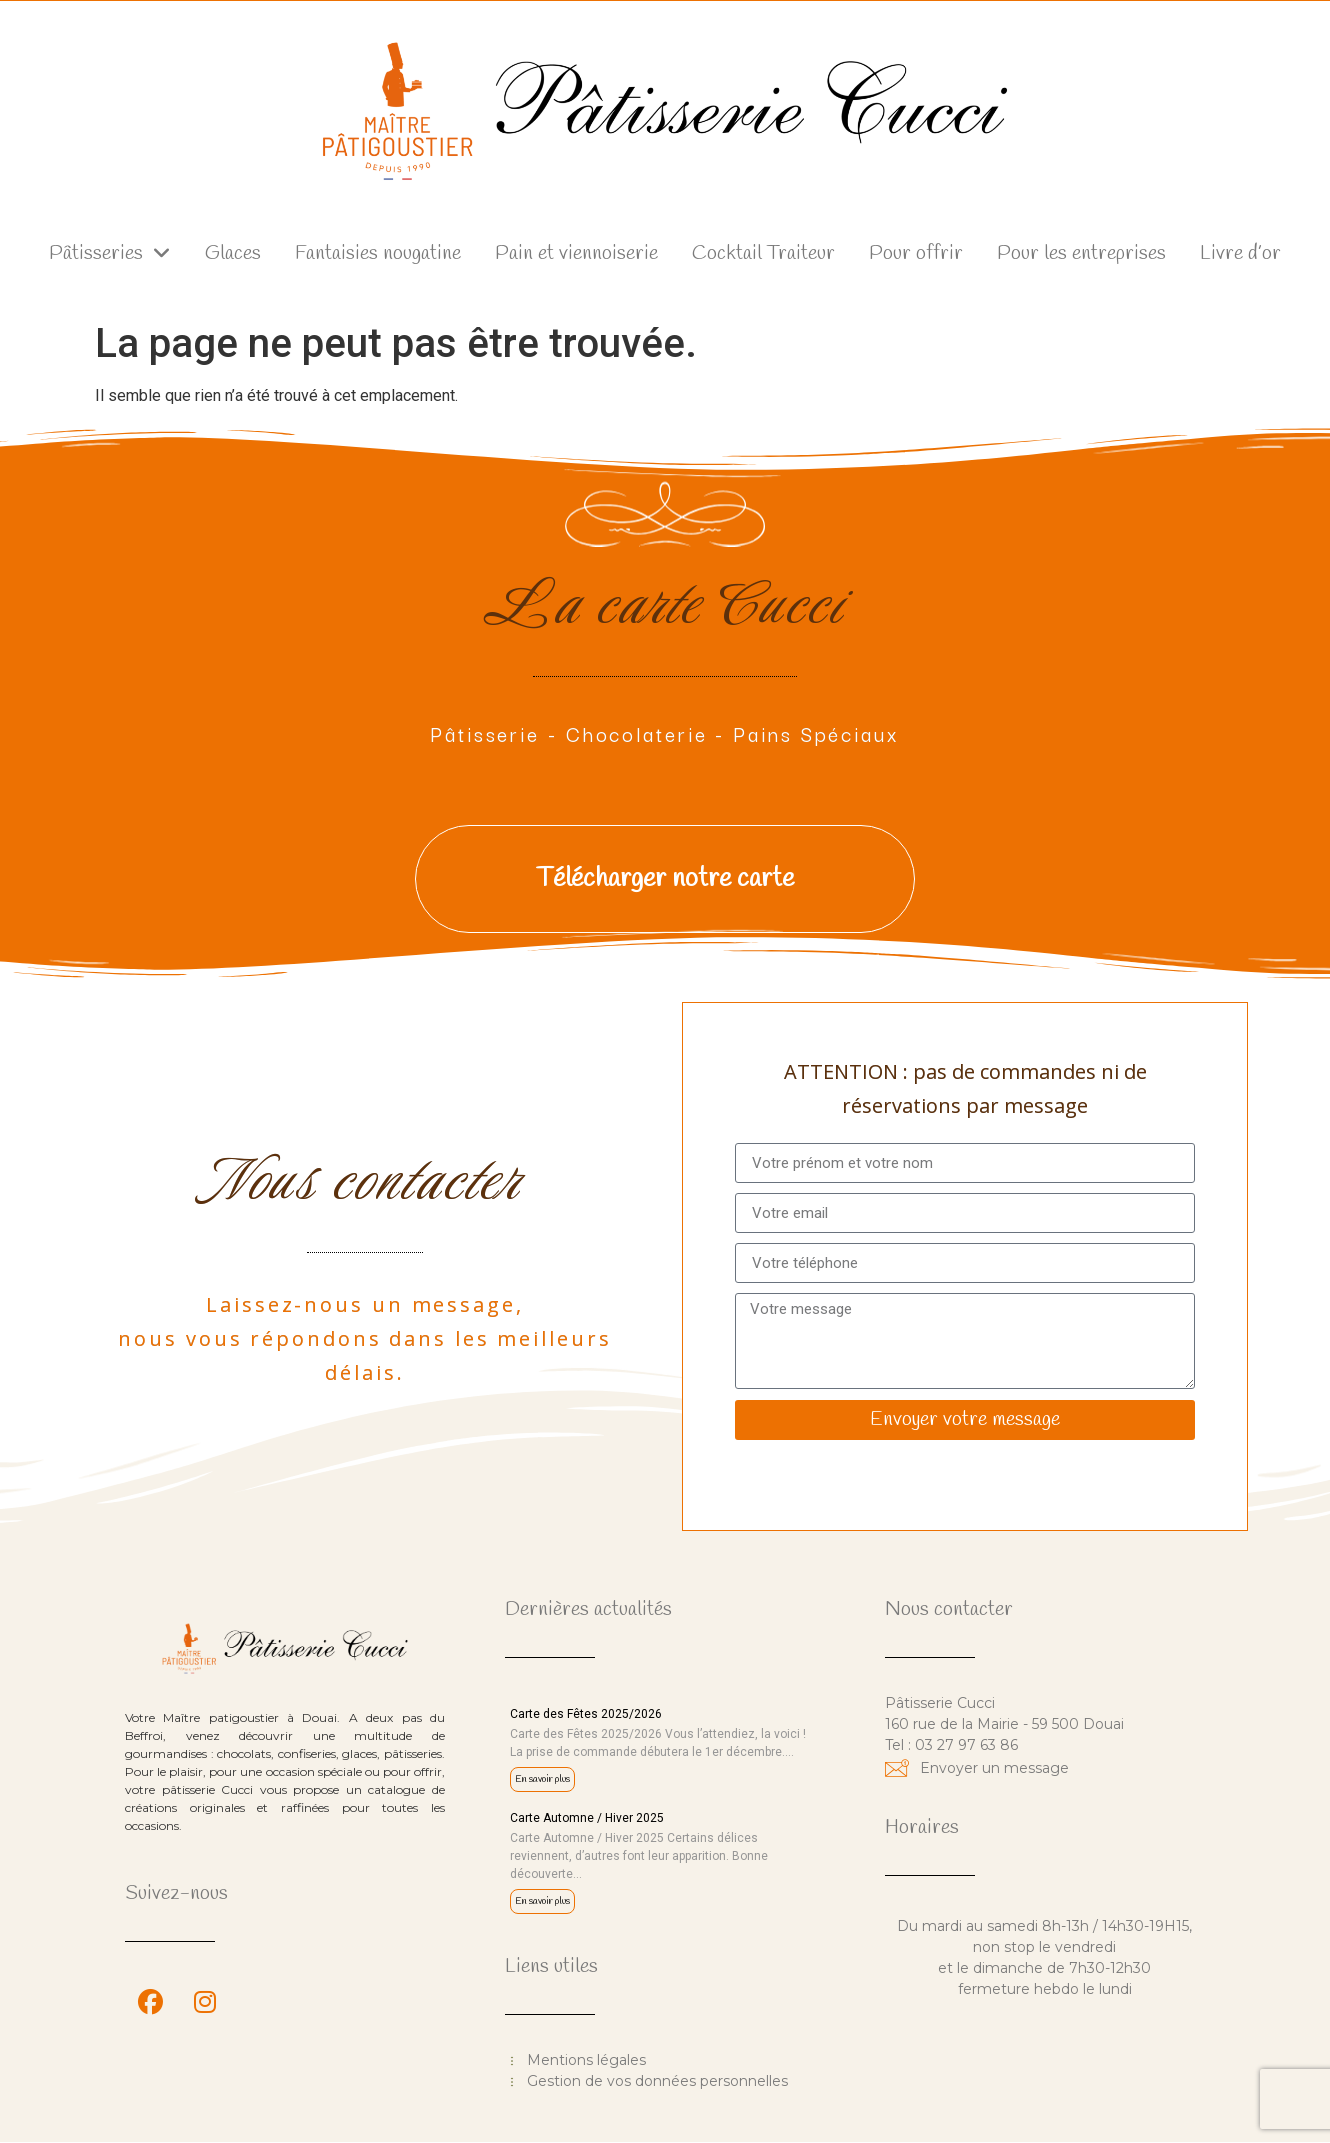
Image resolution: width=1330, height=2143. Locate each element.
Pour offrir (916, 253)
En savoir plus (542, 1779)
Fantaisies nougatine (378, 253)
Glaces (233, 253)
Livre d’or (1240, 253)
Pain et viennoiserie (576, 253)
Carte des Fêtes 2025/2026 (586, 1714)
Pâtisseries (110, 254)
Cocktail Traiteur (763, 253)
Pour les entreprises (1081, 253)
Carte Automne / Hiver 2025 (587, 1818)
